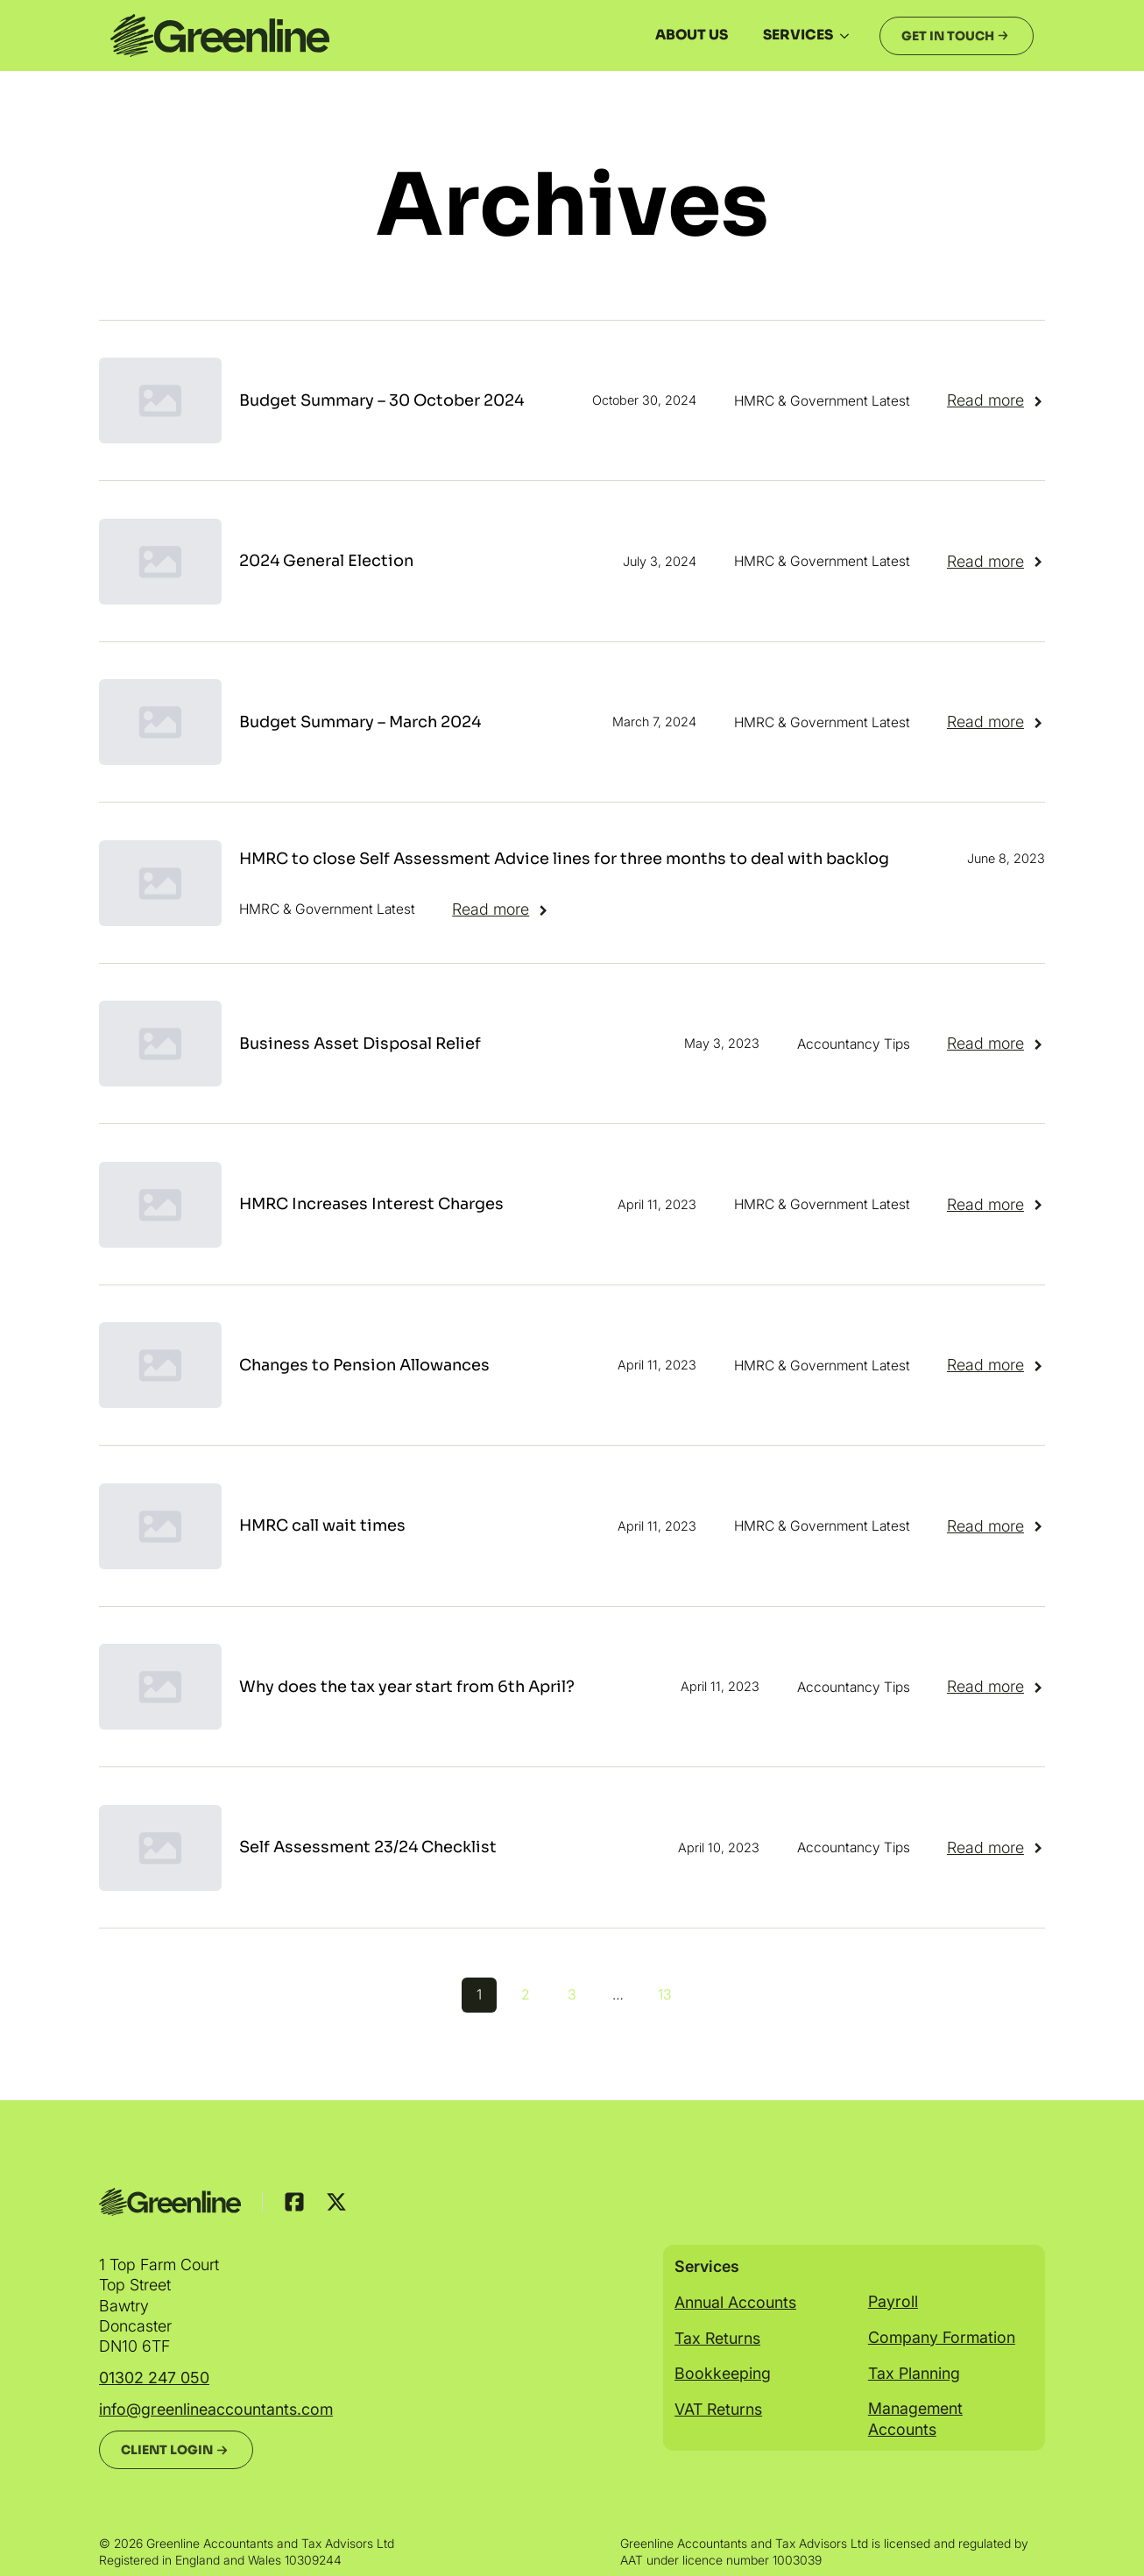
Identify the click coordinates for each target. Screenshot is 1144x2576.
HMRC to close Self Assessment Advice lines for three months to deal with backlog (564, 858)
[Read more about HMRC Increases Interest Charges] (996, 1205)
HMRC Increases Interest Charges (371, 1204)
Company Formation (941, 2337)
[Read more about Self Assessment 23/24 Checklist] (996, 1848)
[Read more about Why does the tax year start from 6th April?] (996, 1687)
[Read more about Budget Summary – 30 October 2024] (996, 400)
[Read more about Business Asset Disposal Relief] (996, 1043)
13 (665, 1994)
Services (798, 35)
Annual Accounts (735, 2302)
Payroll (893, 2301)
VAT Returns (718, 2409)
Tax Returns (717, 2338)
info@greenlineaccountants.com (216, 2409)
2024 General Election (326, 560)
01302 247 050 (154, 2377)
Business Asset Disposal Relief (360, 1043)
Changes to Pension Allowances (364, 1365)
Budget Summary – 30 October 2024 (381, 400)
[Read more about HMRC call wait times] (996, 1526)
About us (691, 35)
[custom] (294, 2201)
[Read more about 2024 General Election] (996, 562)
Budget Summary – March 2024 (360, 722)
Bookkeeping (722, 2373)
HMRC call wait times (322, 1525)
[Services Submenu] (849, 35)
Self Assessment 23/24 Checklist (368, 1847)
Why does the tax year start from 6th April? (407, 1686)
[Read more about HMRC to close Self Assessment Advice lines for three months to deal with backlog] (501, 909)
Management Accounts (915, 2418)
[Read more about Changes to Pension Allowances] (996, 1365)
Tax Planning (914, 2373)
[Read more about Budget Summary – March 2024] (996, 722)
